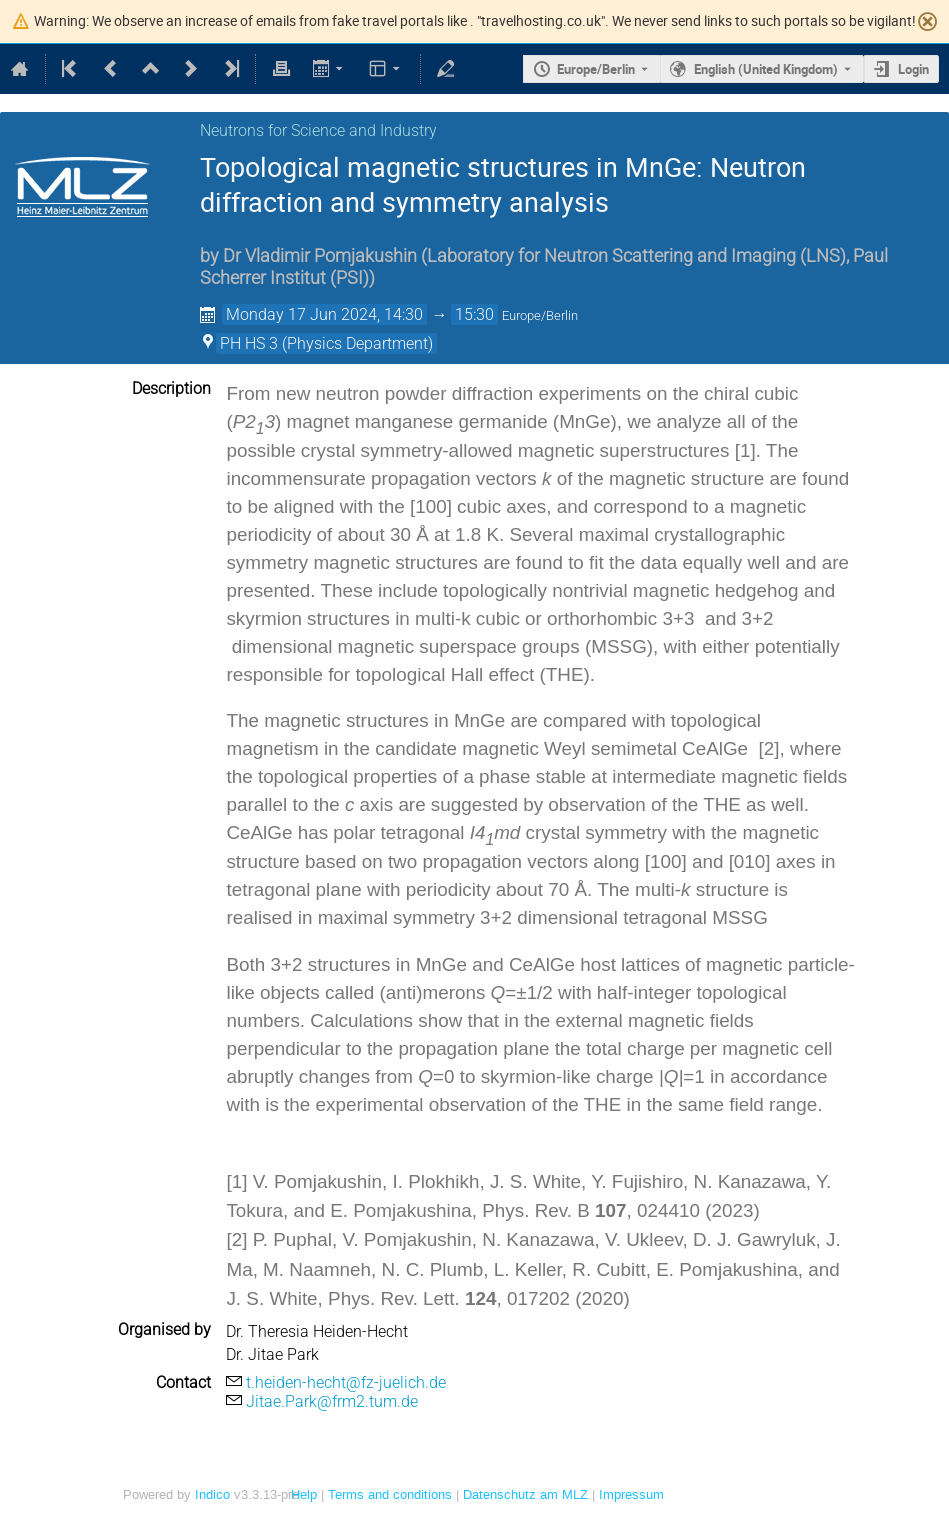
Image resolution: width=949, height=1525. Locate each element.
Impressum (631, 1494)
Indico (212, 1494)
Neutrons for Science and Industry (318, 130)
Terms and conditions (390, 1494)
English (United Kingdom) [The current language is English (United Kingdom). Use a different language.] (766, 69)
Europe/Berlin (596, 69)
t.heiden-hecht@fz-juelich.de (346, 1382)
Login (913, 69)
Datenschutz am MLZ (525, 1494)
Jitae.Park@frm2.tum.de (332, 1401)
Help (304, 1494)
